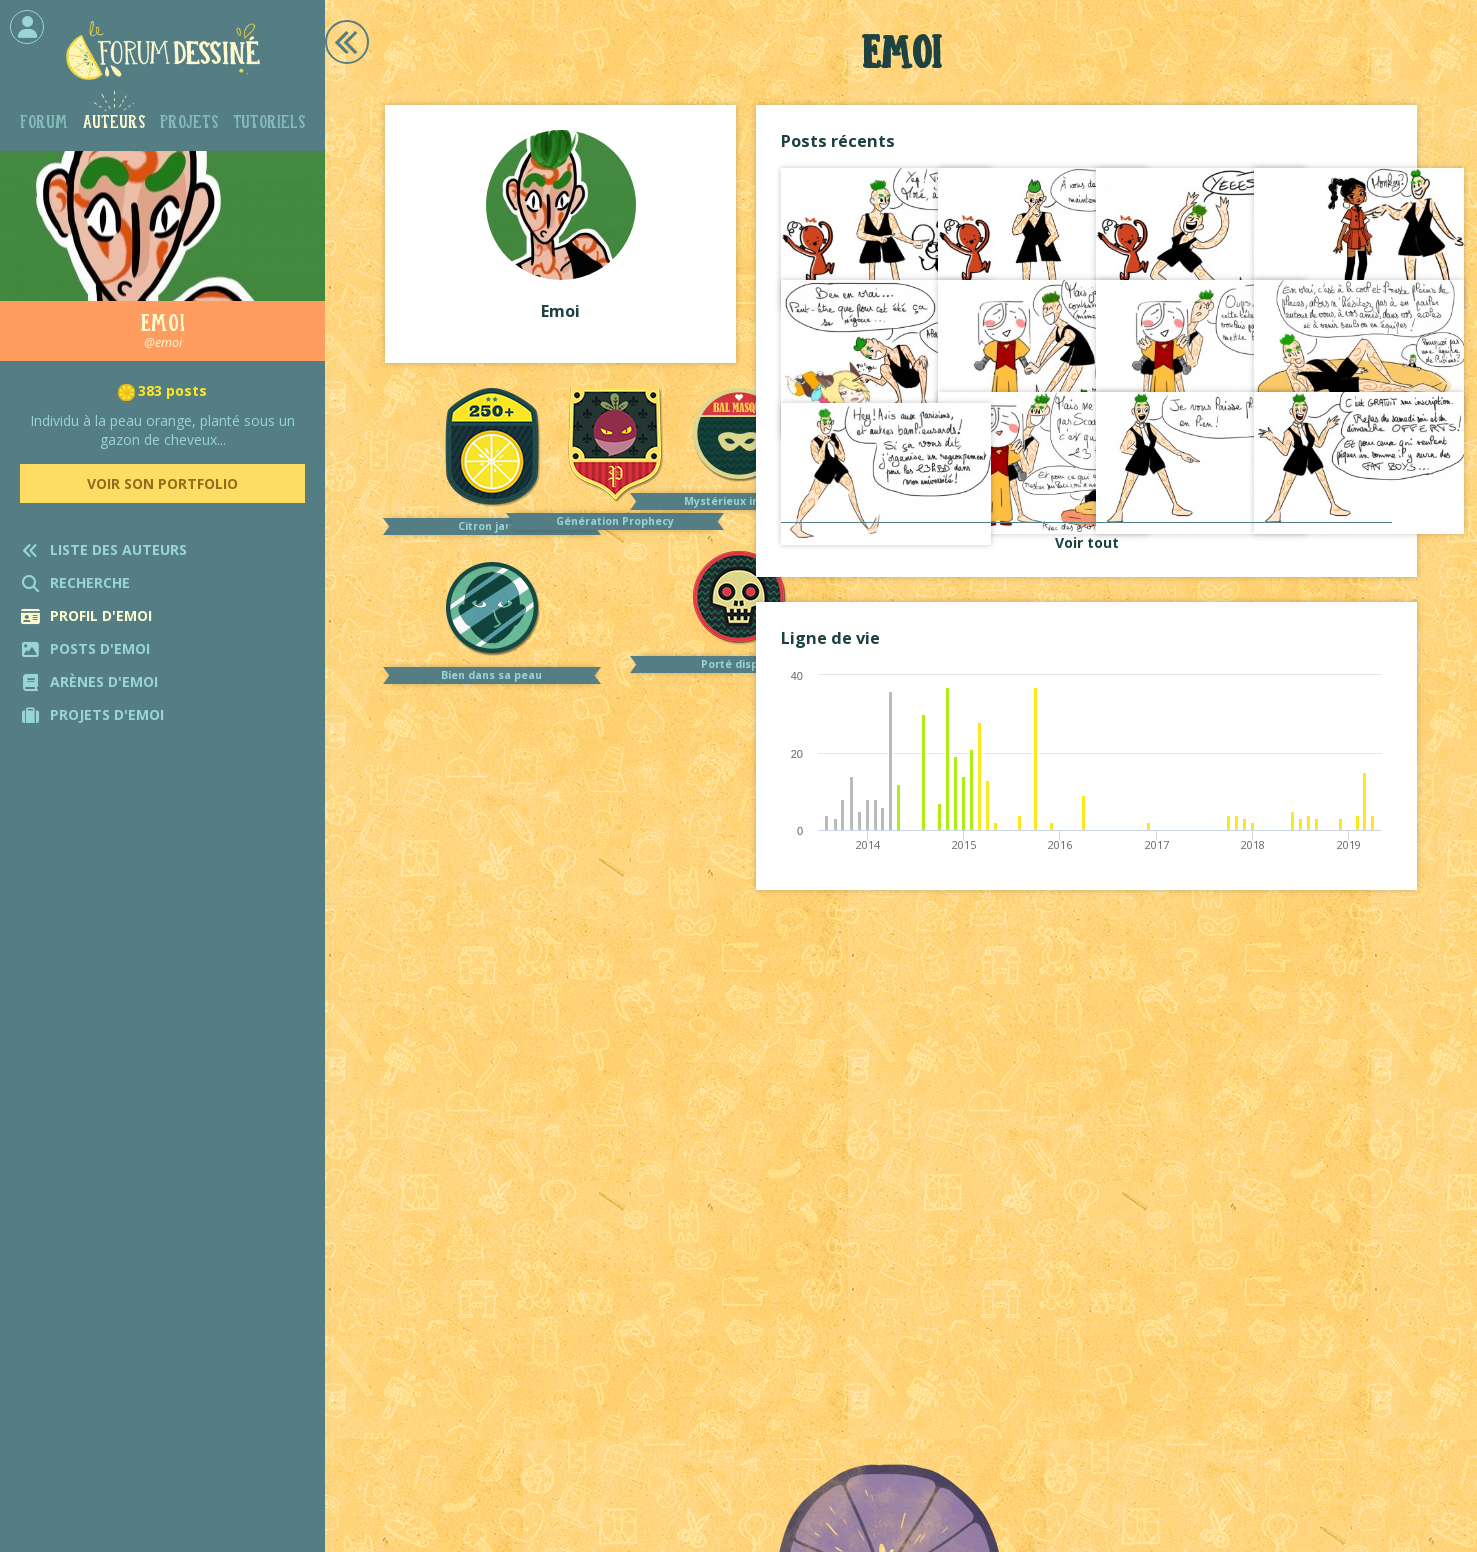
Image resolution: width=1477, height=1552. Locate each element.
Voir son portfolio (162, 483)
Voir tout (1087, 542)
